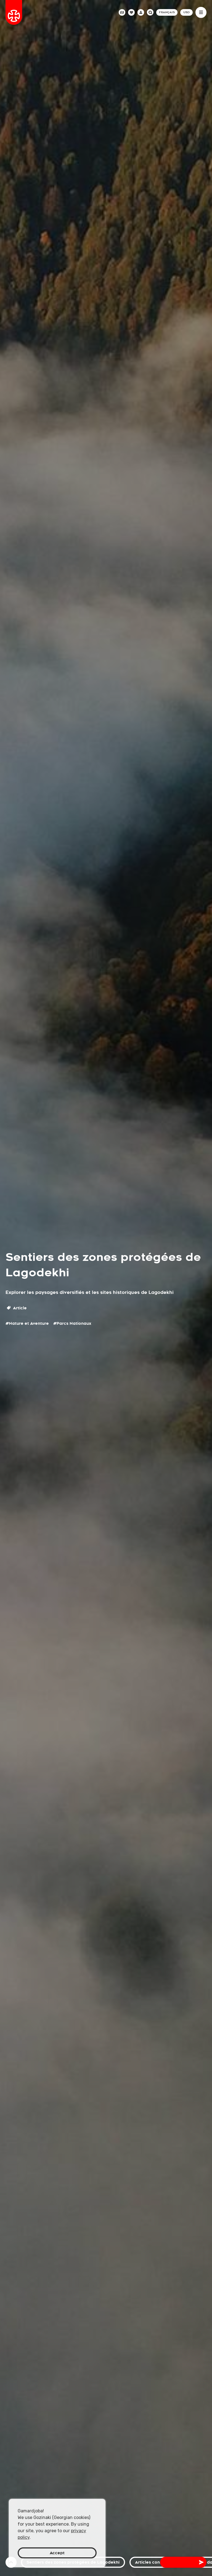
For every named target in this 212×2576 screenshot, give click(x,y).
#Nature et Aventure (27, 1323)
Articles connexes (154, 2562)
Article (17, 1308)
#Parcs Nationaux (72, 1323)
